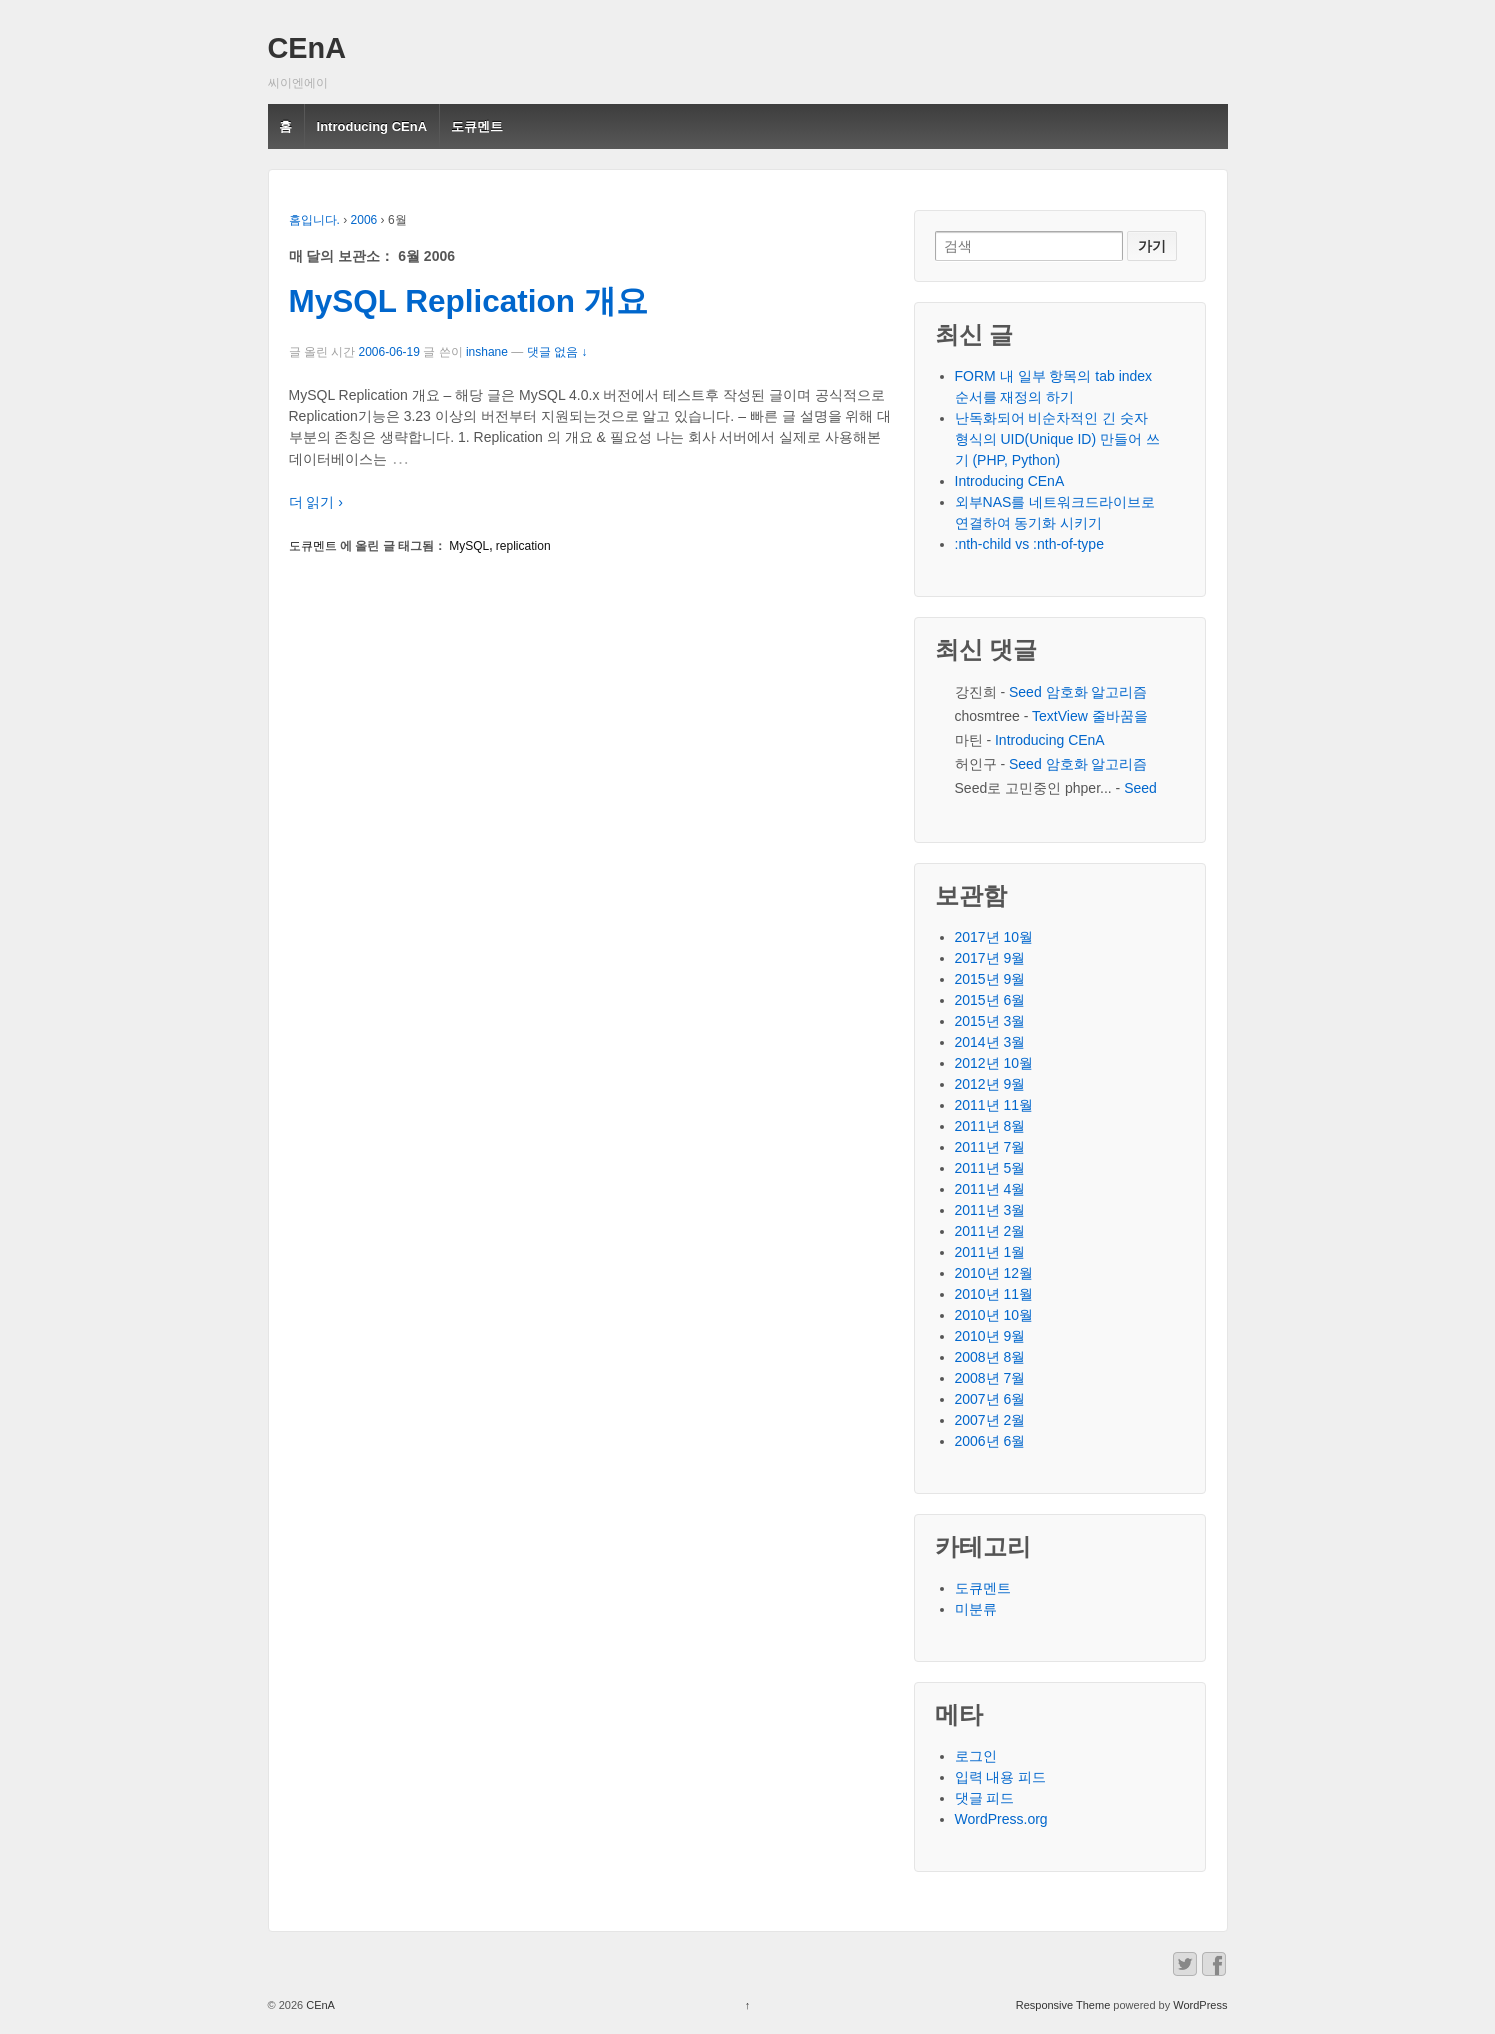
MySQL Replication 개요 (468, 301)
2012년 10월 (994, 1063)
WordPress (1200, 2005)
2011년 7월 (990, 1147)
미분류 (976, 1609)
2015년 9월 (990, 979)
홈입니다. (314, 220)
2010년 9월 (990, 1336)
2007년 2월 (990, 1420)
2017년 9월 (990, 958)
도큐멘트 (477, 126)
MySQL (469, 546)
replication (523, 546)
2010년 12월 (994, 1273)
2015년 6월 (990, 1000)
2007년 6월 (990, 1399)
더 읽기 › (316, 502)
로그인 (976, 1756)
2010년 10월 (994, 1315)
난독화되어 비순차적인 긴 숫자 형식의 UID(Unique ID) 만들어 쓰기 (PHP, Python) (1057, 439)
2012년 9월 (990, 1084)
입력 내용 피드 (1001, 1777)
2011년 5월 (990, 1168)
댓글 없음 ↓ (557, 352)
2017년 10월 (994, 937)
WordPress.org (1001, 1819)
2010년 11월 (994, 1294)
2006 (364, 220)
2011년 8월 (990, 1126)
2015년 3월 (990, 1021)
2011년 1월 (990, 1252)
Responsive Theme (1063, 2005)
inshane (487, 352)
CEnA (307, 48)
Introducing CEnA (372, 126)
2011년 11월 (994, 1105)
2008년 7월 (990, 1378)
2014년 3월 (990, 1042)
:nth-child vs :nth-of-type (1029, 544)
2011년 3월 (990, 1210)
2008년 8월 (990, 1357)
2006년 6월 (990, 1441)
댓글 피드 (985, 1798)
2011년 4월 (990, 1189)
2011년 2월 (990, 1231)
